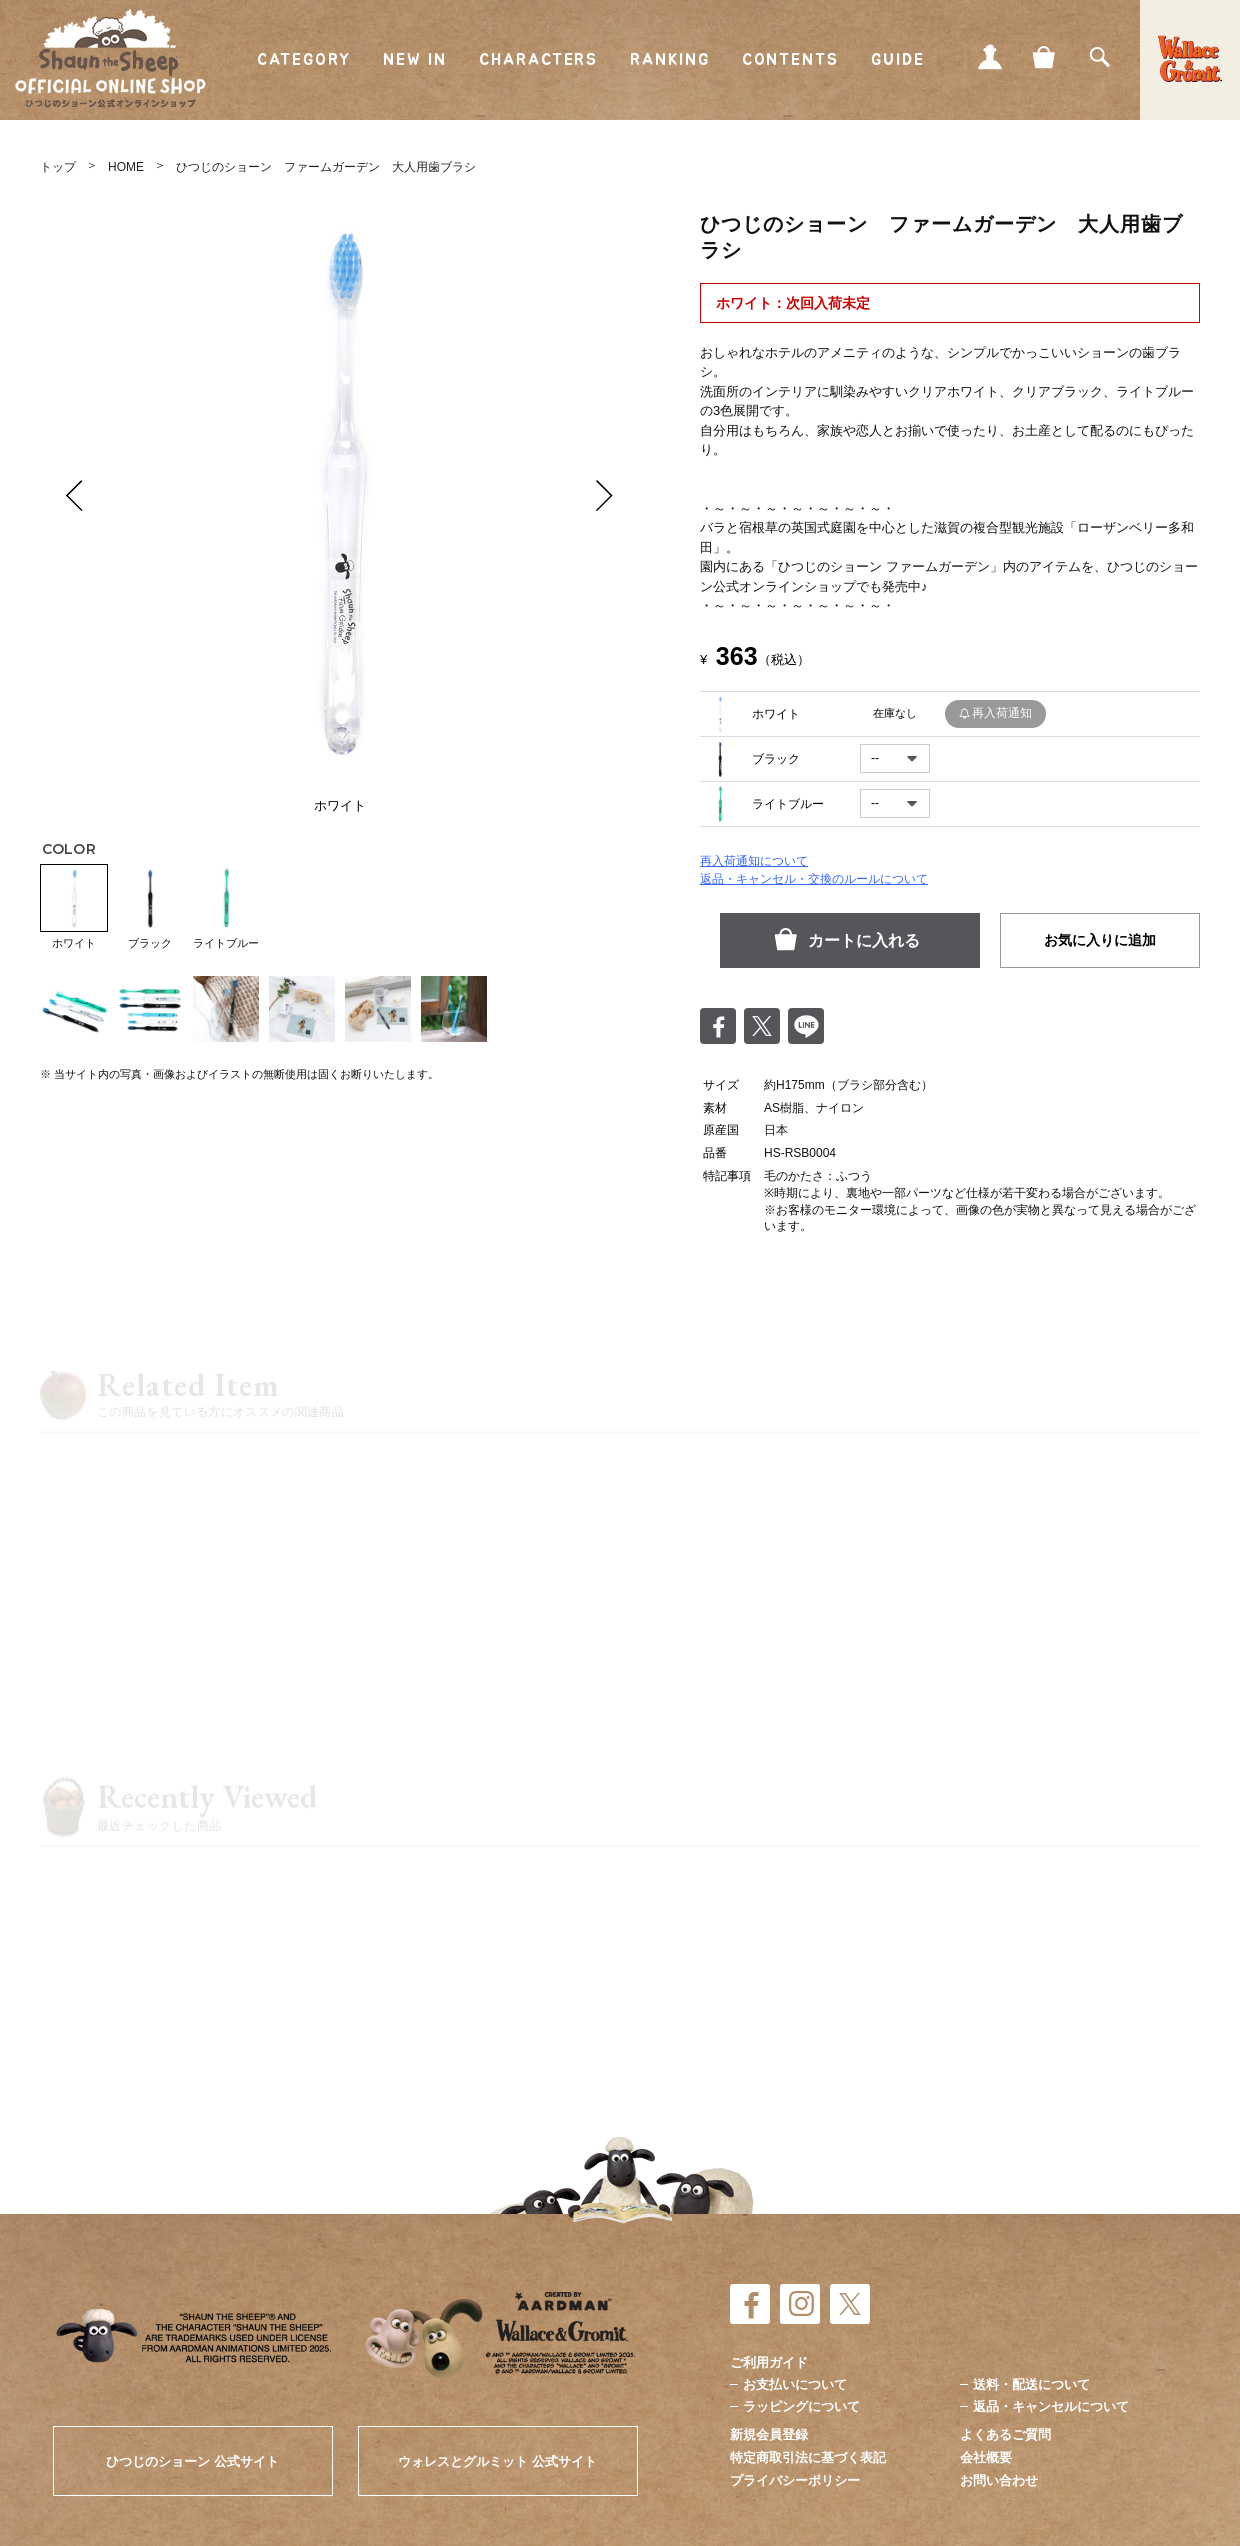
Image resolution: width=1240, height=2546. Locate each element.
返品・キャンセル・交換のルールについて (814, 879)
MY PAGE (990, 57)
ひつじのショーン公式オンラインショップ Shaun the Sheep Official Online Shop (110, 59)
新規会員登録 (769, 2434)
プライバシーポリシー (795, 2480)
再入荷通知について (754, 861)
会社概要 (986, 2457)
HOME (126, 167)
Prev (75, 495)
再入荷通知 (1002, 713)
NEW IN (415, 60)
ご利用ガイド (769, 2362)
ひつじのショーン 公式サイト (192, 2461)
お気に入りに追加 (1100, 940)
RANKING (669, 60)
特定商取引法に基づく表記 (808, 2457)
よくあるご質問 (1005, 2434)
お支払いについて (795, 2384)
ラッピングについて (801, 2406)
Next (605, 495)
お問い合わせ (999, 2480)
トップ (58, 167)
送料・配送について (1031, 2384)
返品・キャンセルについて (1051, 2406)
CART (1045, 57)
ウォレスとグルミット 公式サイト (497, 2461)
